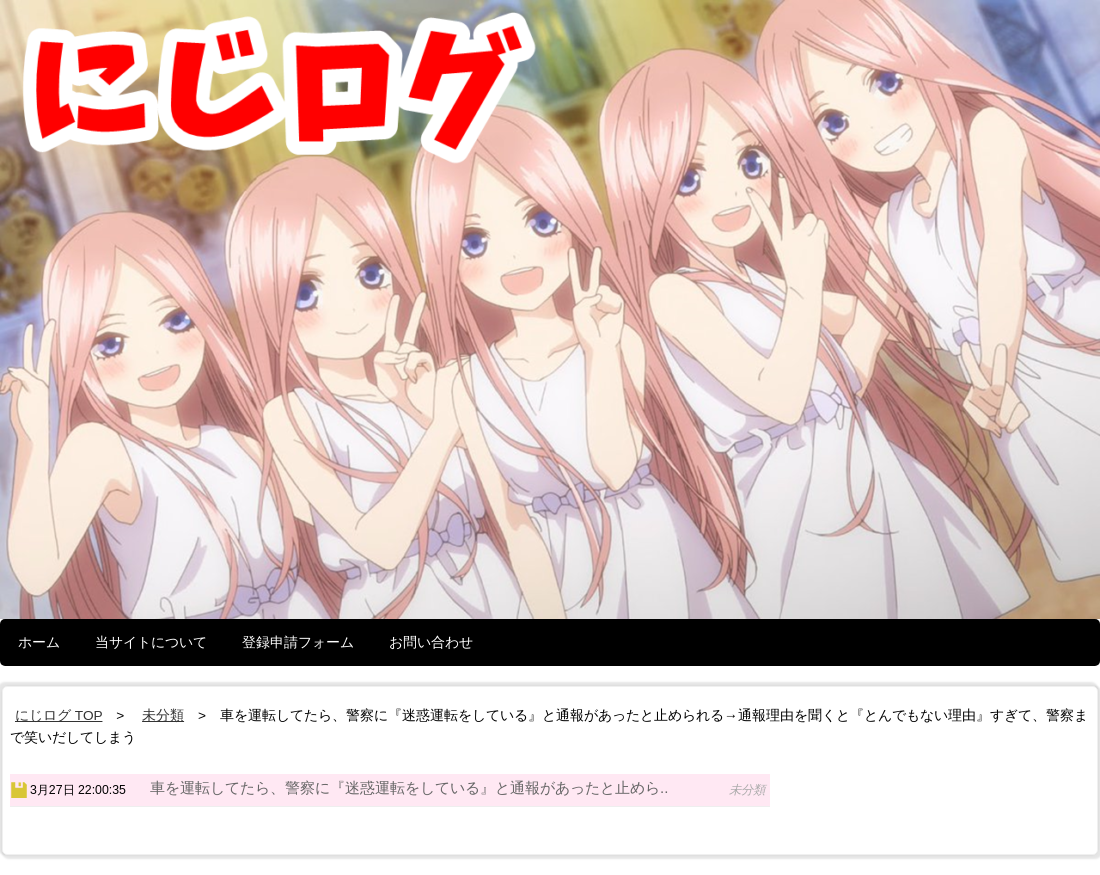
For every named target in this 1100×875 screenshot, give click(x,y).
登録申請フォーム (298, 642)
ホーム (39, 642)
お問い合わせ (431, 642)
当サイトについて (151, 642)
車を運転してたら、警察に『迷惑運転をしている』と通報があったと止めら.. (409, 787)
